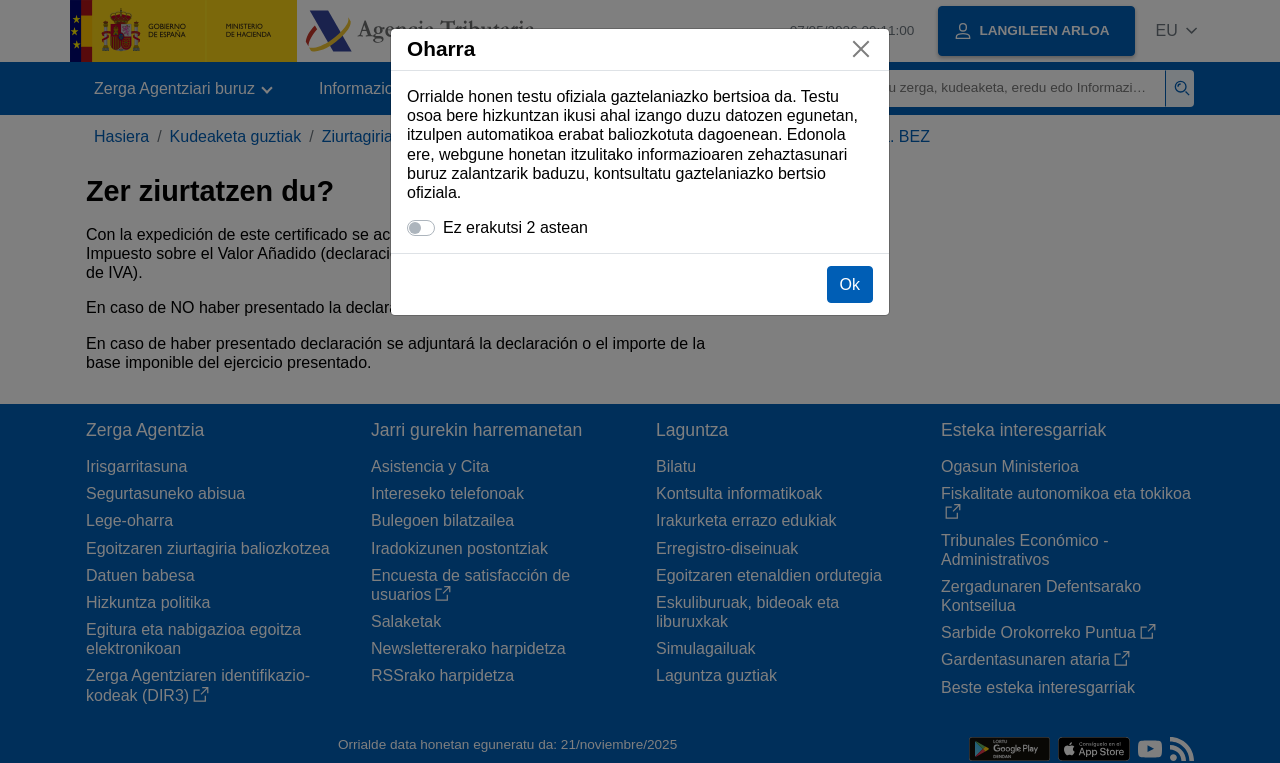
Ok (850, 284)
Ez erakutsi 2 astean (515, 227)
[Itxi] (861, 49)
